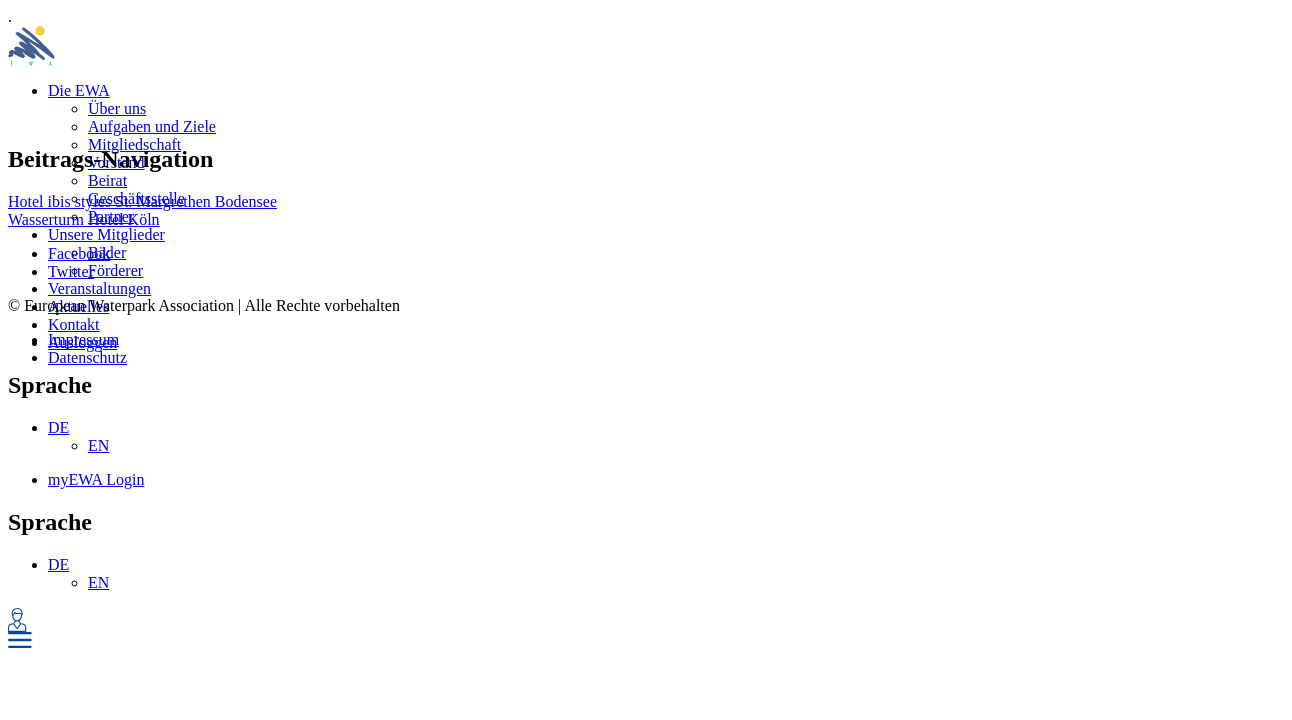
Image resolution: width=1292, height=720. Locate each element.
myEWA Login (96, 479)
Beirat (107, 180)
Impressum (83, 339)
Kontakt (74, 324)
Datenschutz (87, 357)
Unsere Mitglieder (106, 234)
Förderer (115, 270)
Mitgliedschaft (134, 144)
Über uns (117, 108)
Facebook (79, 253)
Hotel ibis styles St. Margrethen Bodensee (142, 201)
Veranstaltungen (99, 288)
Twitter (71, 271)
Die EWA (79, 90)
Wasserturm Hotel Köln (84, 219)
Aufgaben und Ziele (152, 126)
